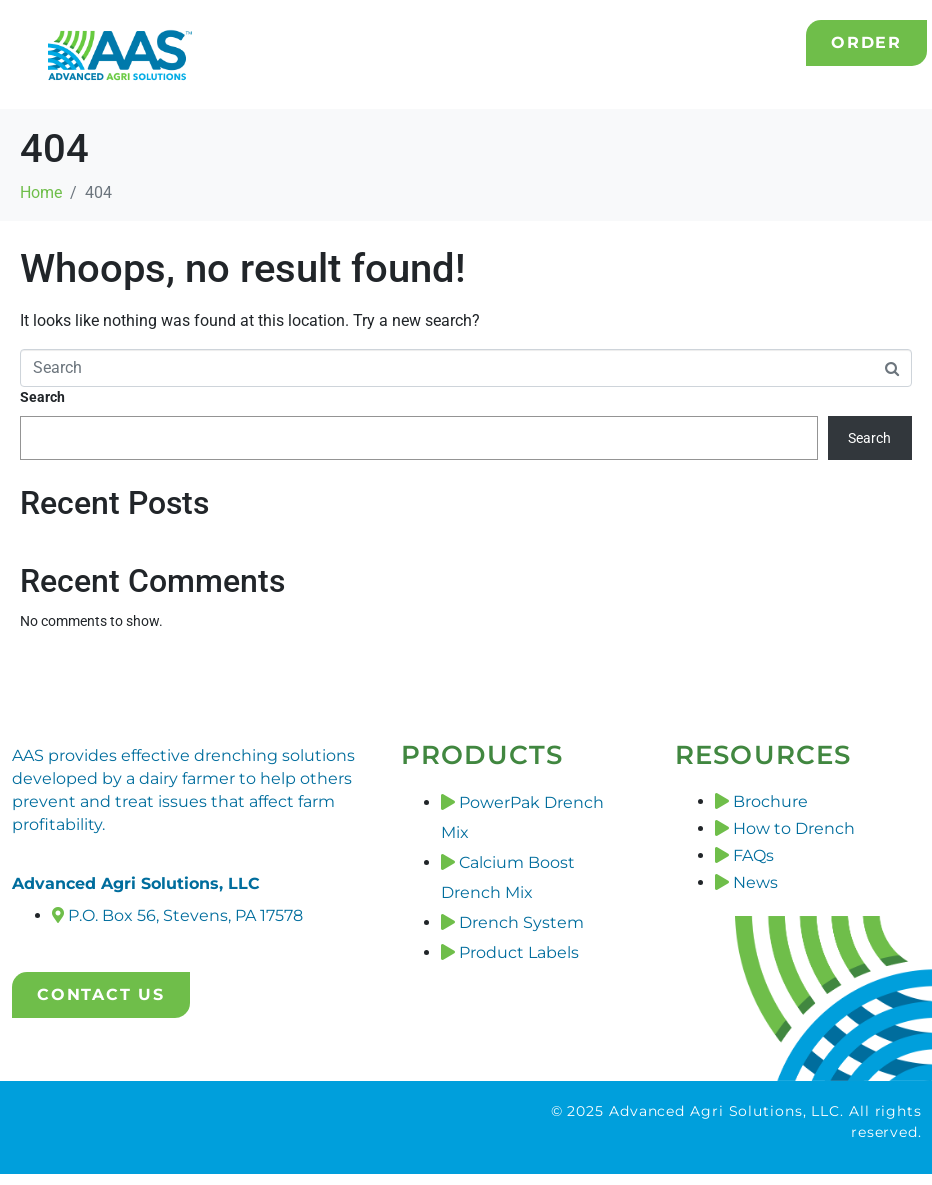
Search (42, 397)
